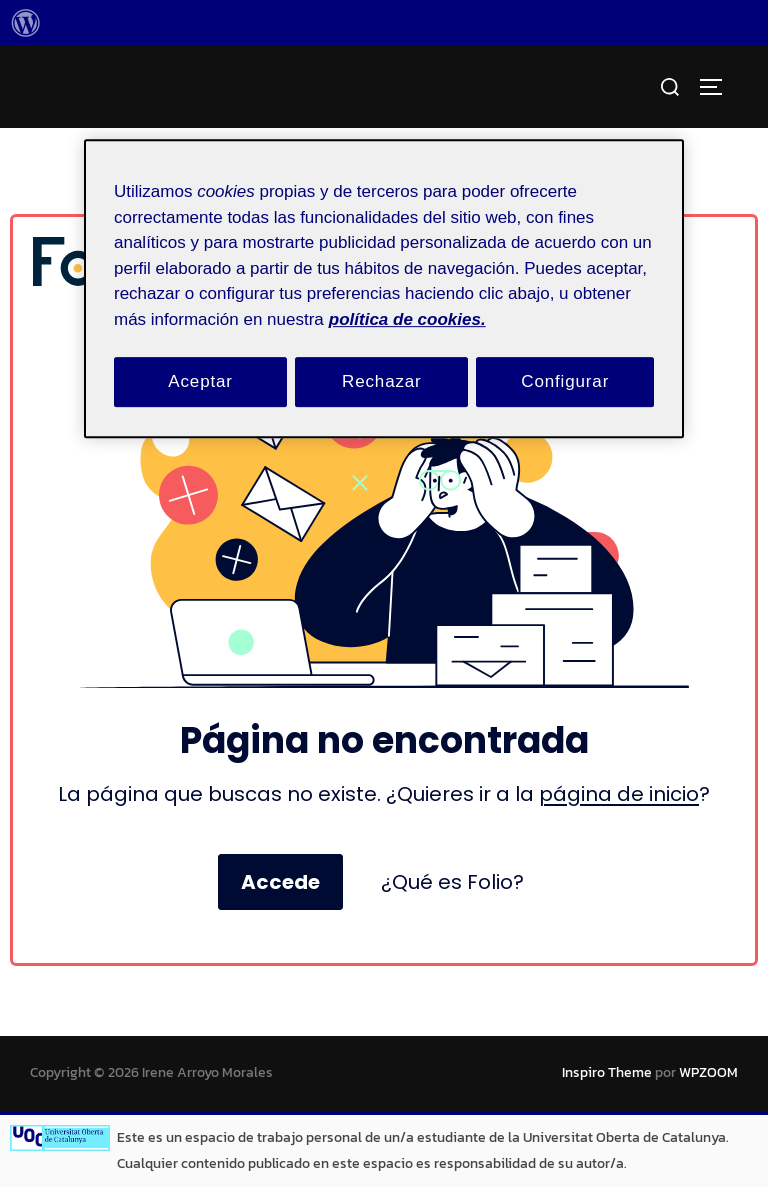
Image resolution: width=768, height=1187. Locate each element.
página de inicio (619, 794)
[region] (384, 288)
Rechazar (382, 381)
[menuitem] (26, 23)
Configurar (565, 381)
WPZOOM (708, 1072)
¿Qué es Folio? (452, 882)
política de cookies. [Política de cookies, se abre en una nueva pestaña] (407, 319)
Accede (280, 882)
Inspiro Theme (607, 1072)
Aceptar (200, 381)
